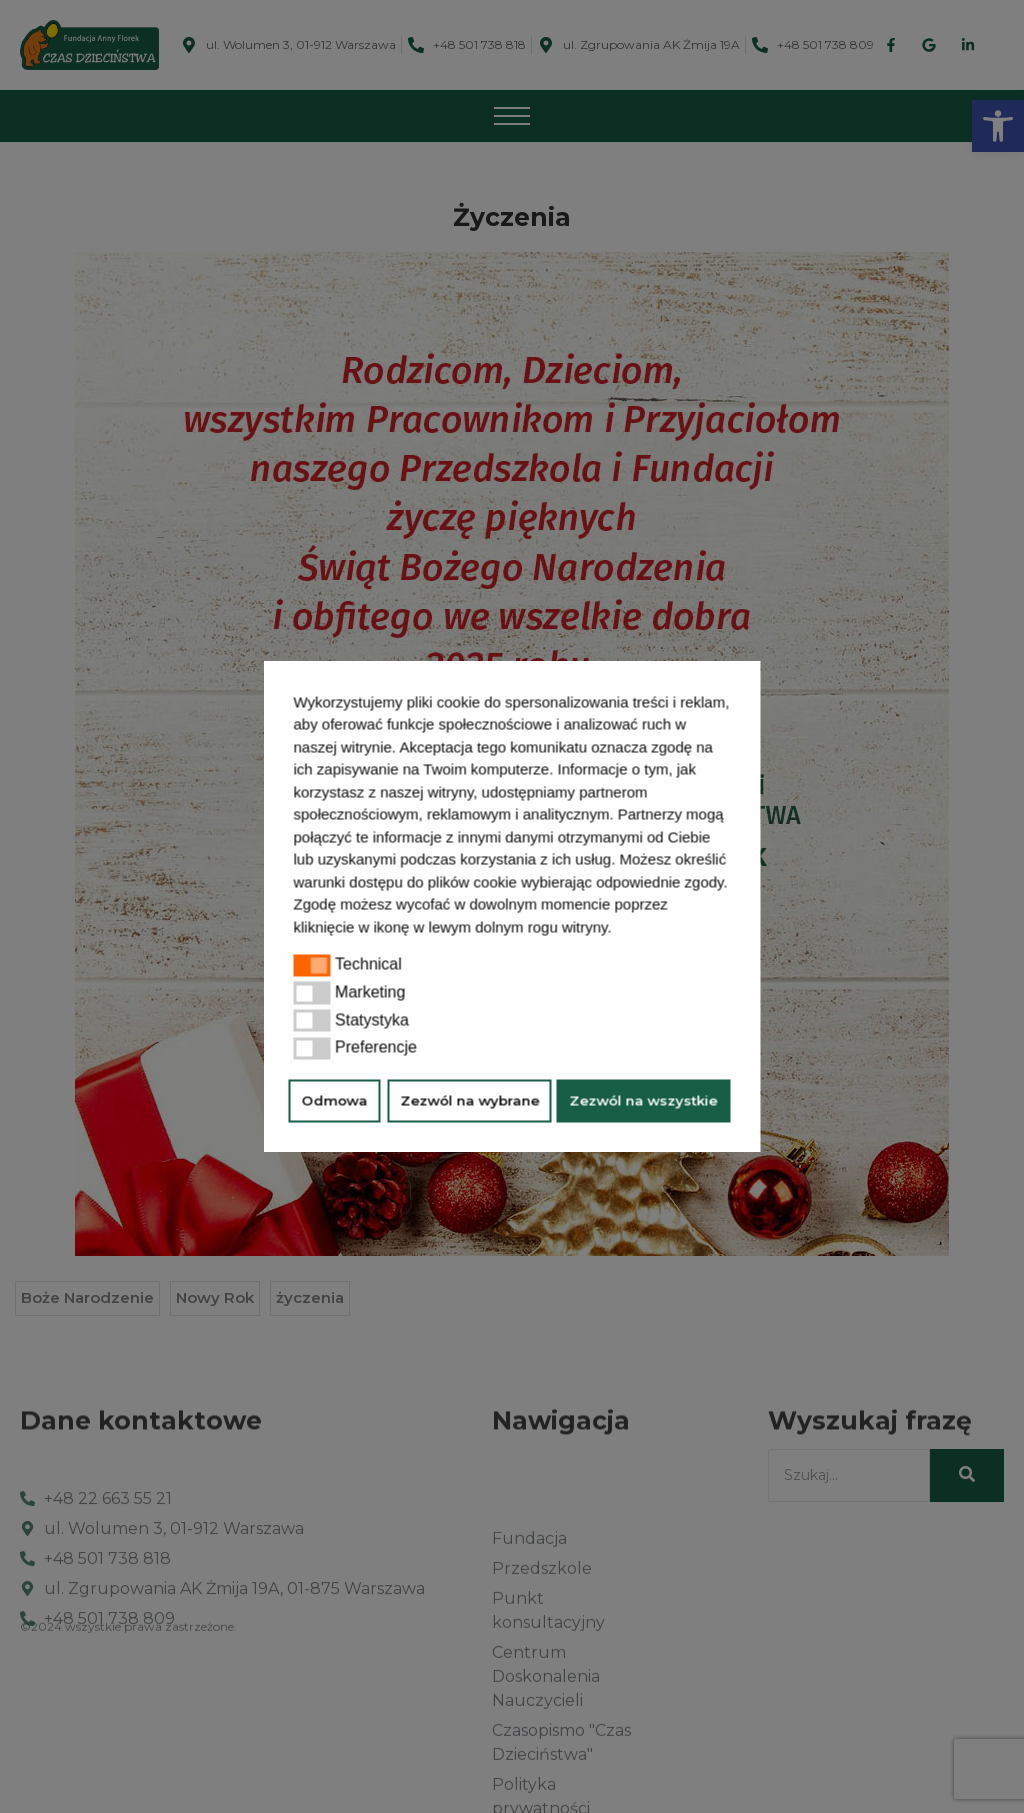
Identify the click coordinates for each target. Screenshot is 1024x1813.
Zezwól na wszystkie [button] (644, 1101)
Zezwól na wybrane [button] (469, 1101)
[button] (619, 929)
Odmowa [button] (335, 1101)
